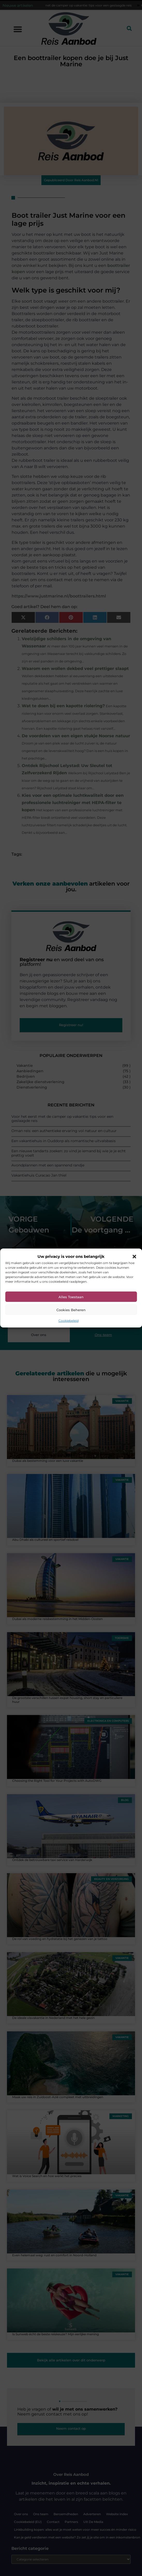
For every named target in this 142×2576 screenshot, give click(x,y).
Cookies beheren (71, 1310)
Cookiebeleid (68, 1321)
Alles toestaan (71, 1297)
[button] (134, 1256)
